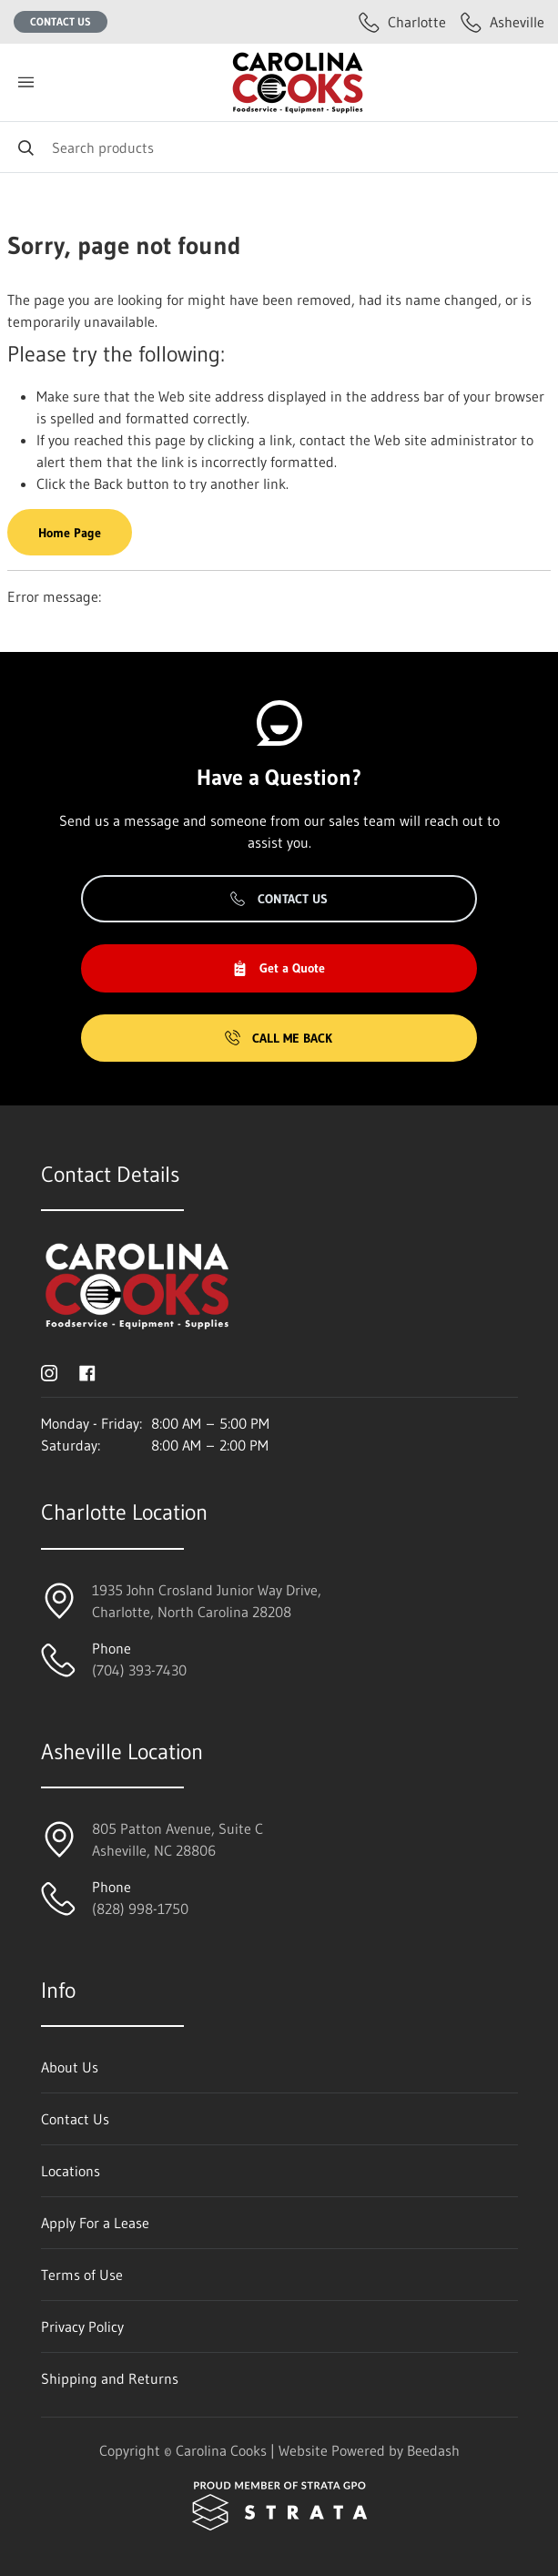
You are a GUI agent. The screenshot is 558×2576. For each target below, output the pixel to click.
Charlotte (402, 22)
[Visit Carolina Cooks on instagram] (49, 1371)
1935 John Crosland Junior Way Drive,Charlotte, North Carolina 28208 (206, 1601)
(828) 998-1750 (140, 1908)
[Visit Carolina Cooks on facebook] (87, 1371)
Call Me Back (278, 1038)
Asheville (502, 22)
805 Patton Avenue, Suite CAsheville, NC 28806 (177, 1839)
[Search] (279, 147)
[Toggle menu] (25, 82)
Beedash (433, 2450)
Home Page (69, 532)
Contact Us (60, 21)
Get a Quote (278, 968)
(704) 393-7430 (139, 1670)
